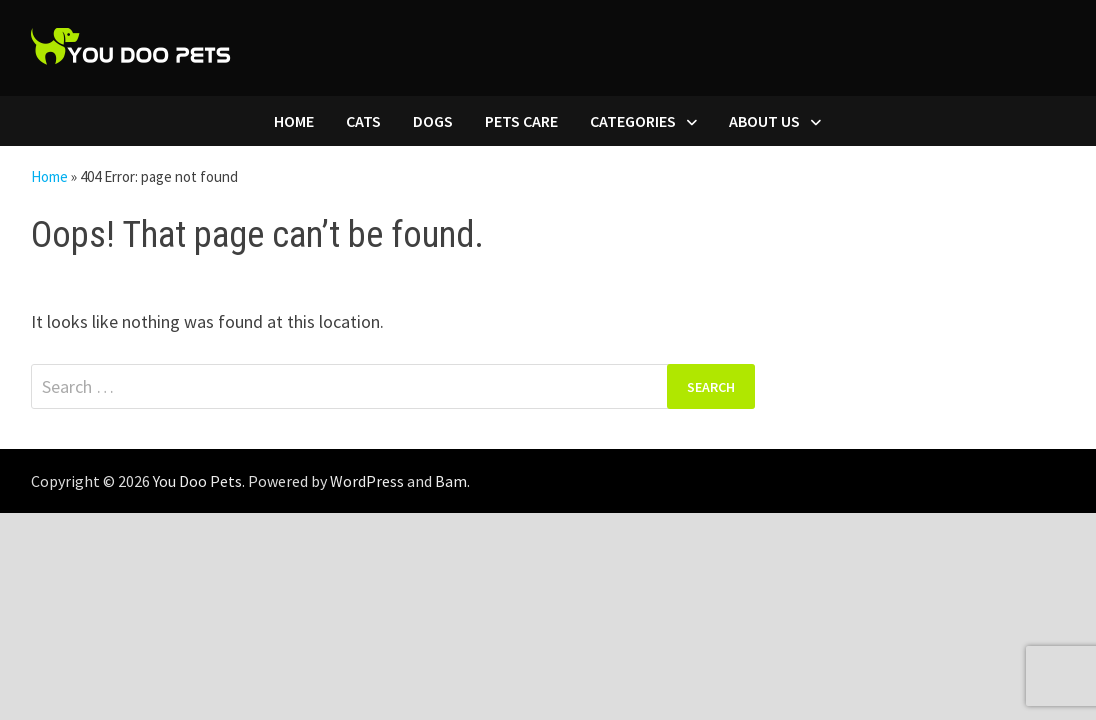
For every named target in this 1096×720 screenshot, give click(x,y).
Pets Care (521, 121)
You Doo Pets (197, 481)
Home (294, 121)
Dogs (433, 121)
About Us (764, 121)
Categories (633, 121)
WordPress (367, 481)
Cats (363, 121)
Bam (451, 481)
